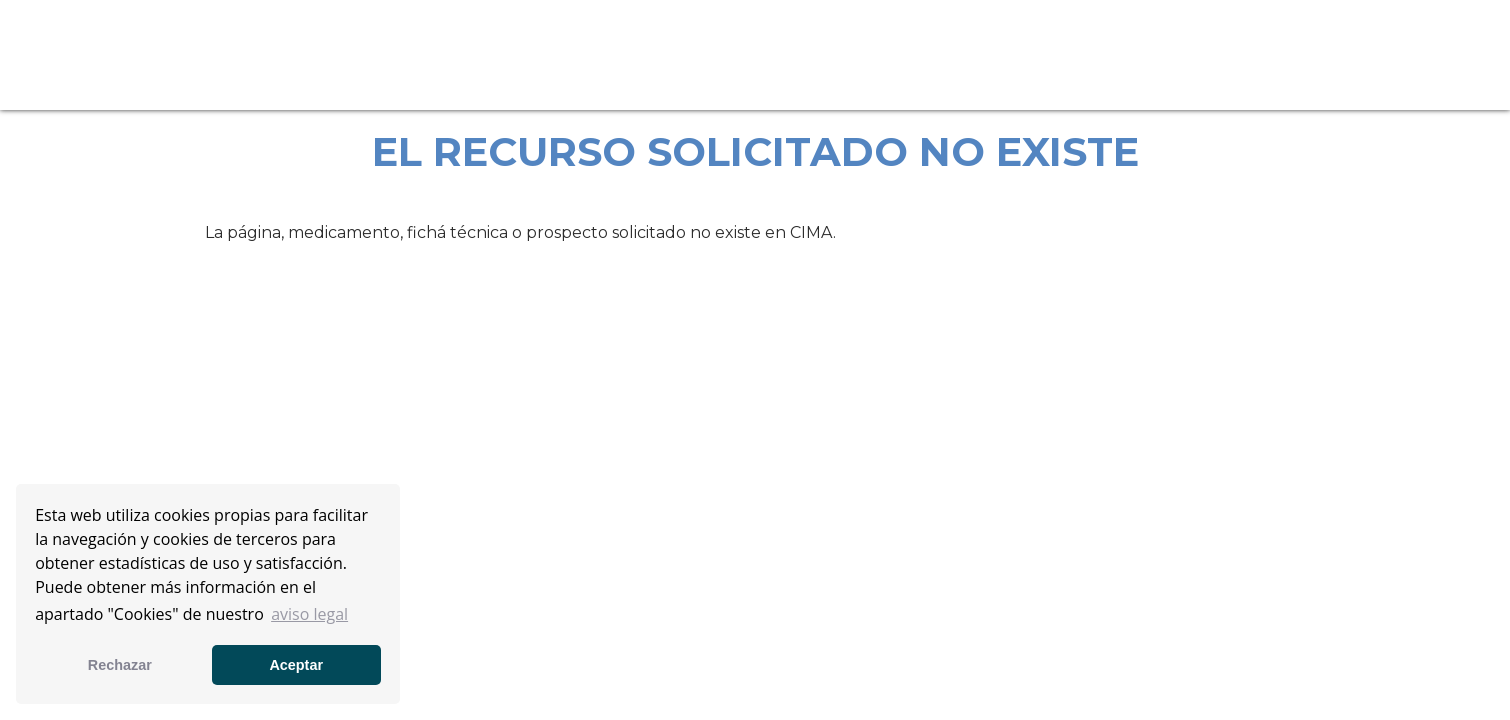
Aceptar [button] (296, 665)
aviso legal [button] (309, 614)
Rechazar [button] (120, 665)
